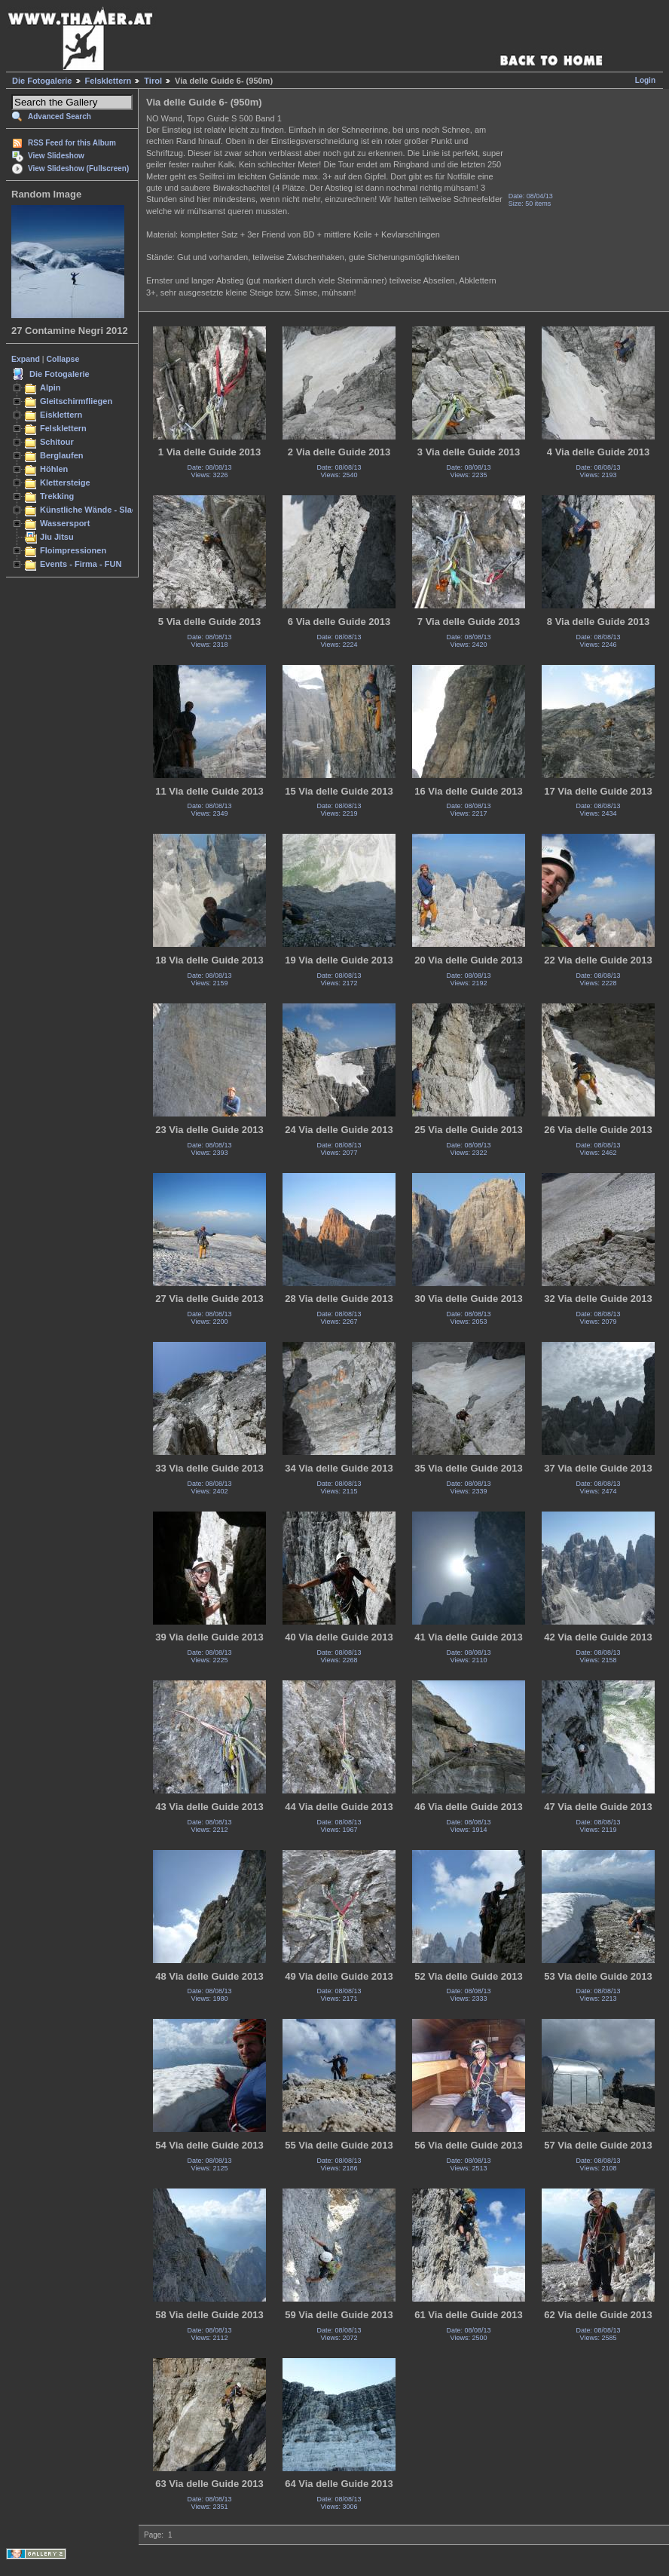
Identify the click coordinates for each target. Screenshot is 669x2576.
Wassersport (65, 523)
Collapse (63, 358)
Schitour (57, 441)
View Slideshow (56, 156)
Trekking (57, 496)
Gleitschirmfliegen (76, 401)
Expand (25, 358)
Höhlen (54, 468)
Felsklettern (108, 80)
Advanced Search (59, 116)
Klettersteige (65, 482)
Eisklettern (61, 414)
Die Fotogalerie (42, 80)
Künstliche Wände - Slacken (95, 509)
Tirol (153, 80)
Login (645, 80)
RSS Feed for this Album (72, 143)
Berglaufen (62, 455)
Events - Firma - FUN (80, 563)
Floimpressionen (73, 550)
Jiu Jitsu (57, 536)
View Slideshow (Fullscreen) (78, 168)
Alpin (50, 387)
